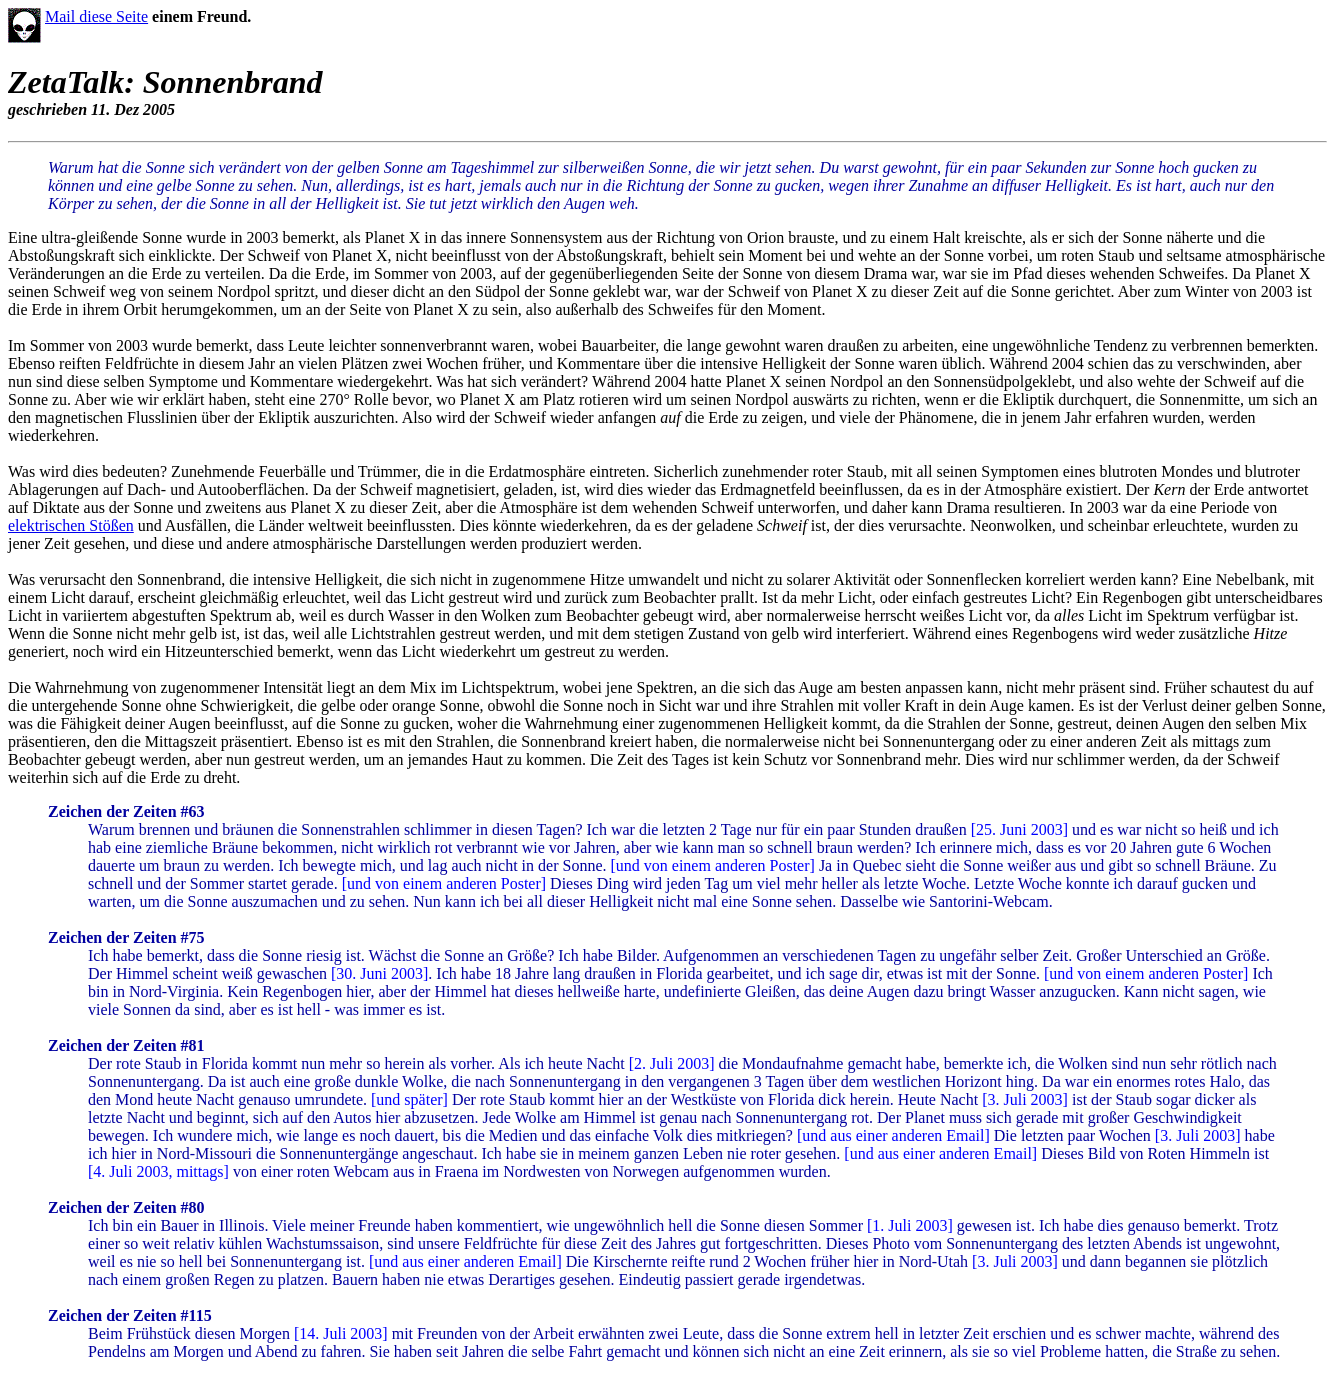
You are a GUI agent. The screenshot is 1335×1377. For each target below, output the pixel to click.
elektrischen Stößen (71, 525)
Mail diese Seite (96, 16)
